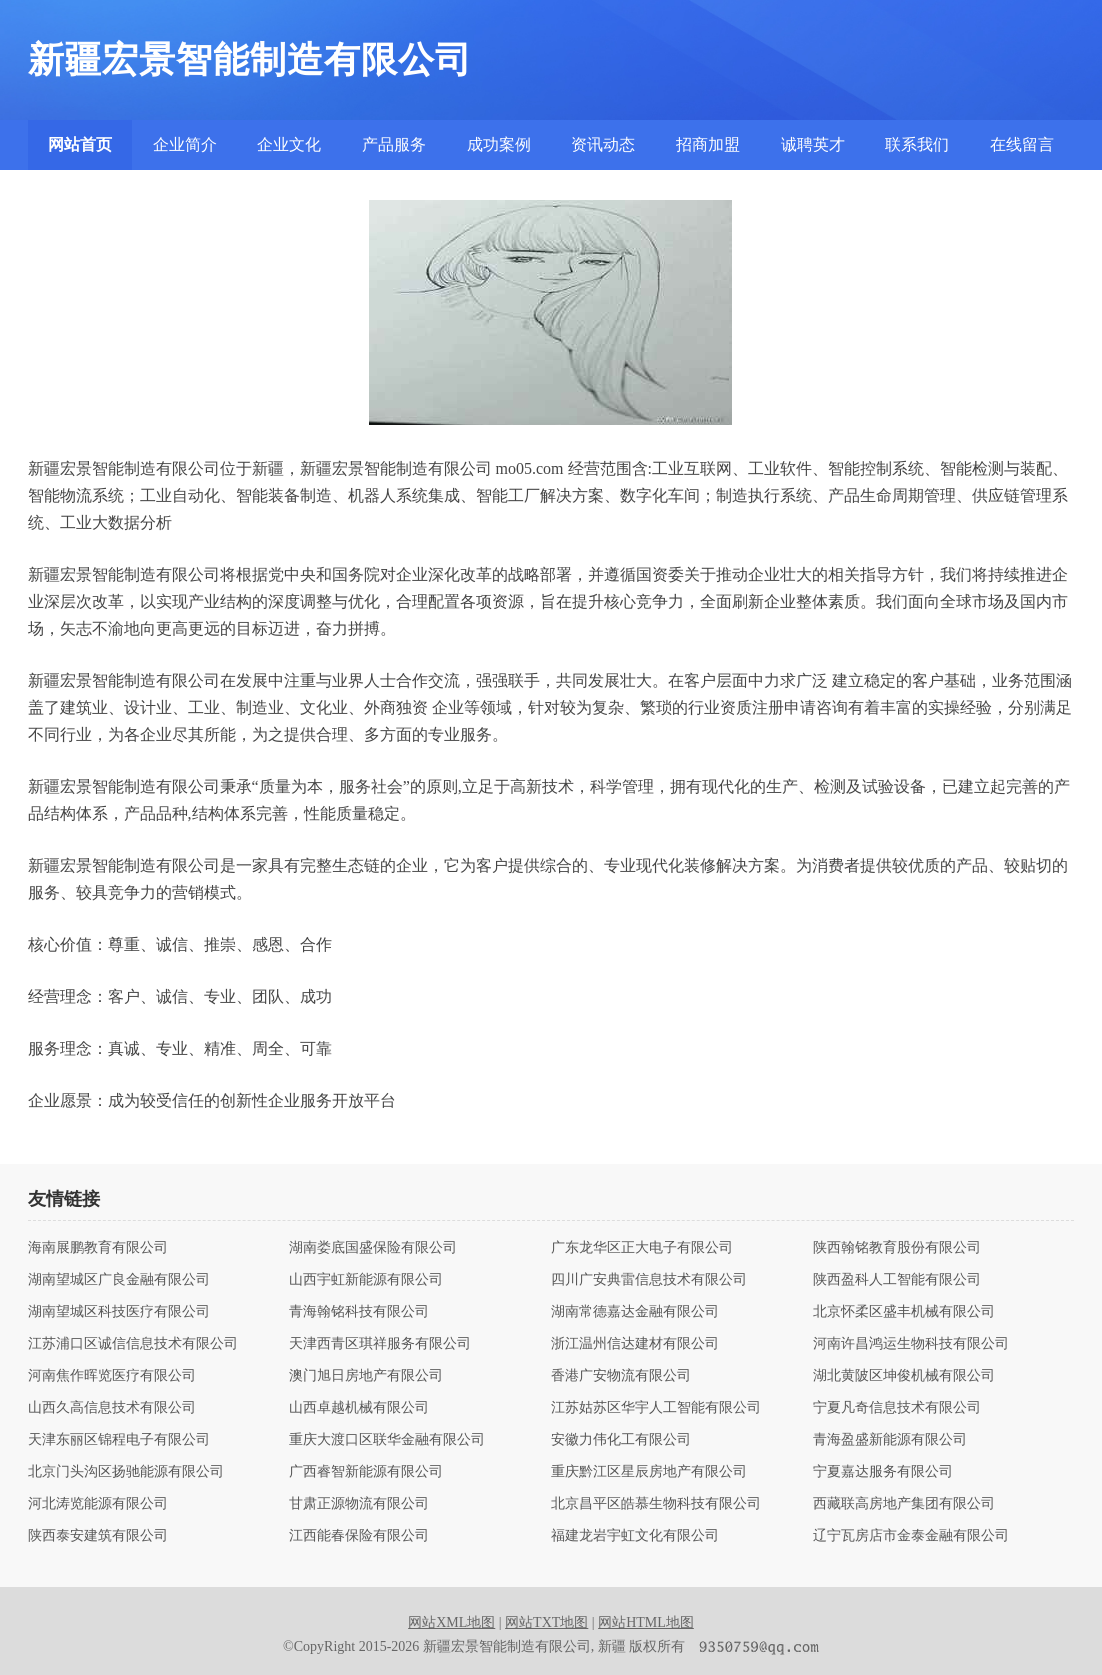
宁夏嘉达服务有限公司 (883, 1472)
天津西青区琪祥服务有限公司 (380, 1344)
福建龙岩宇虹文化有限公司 (635, 1536)
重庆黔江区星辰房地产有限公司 (649, 1472)
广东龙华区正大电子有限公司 (642, 1248)
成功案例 (499, 144)
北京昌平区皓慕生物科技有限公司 (656, 1504)
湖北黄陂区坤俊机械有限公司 (904, 1376)
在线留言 (1022, 144)
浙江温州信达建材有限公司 (635, 1344)
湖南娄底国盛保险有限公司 (373, 1248)
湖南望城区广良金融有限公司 (119, 1280)
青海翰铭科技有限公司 (359, 1312)
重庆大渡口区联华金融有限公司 (387, 1440)
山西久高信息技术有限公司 (112, 1408)
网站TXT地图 (546, 1622)
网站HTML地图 (646, 1622)
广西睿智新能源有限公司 (366, 1472)
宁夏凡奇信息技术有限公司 (897, 1408)
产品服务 (394, 144)
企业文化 (289, 144)
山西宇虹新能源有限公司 (366, 1280)
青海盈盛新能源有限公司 (890, 1440)
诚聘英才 (813, 144)
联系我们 (917, 144)
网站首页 (80, 144)
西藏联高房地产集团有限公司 (904, 1504)
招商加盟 (708, 144)
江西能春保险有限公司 (359, 1536)
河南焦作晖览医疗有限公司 (112, 1376)
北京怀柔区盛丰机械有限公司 (904, 1312)
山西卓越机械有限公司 (359, 1408)
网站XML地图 (451, 1622)
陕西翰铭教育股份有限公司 (897, 1248)
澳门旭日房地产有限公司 (366, 1376)
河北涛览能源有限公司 (98, 1504)
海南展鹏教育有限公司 (98, 1248)
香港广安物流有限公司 (621, 1376)
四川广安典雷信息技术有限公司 (649, 1280)
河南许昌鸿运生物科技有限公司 (911, 1344)
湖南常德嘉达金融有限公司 (635, 1312)
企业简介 (185, 144)
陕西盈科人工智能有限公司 (897, 1280)
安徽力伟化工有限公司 (621, 1440)
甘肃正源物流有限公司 (359, 1504)
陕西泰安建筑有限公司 (98, 1536)
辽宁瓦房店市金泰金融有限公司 (911, 1536)
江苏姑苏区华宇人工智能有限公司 (656, 1408)
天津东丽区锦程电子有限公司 (119, 1440)
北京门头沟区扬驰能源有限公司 (126, 1472)
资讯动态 (603, 144)
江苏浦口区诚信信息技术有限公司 (133, 1344)
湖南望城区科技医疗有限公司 (119, 1312)
